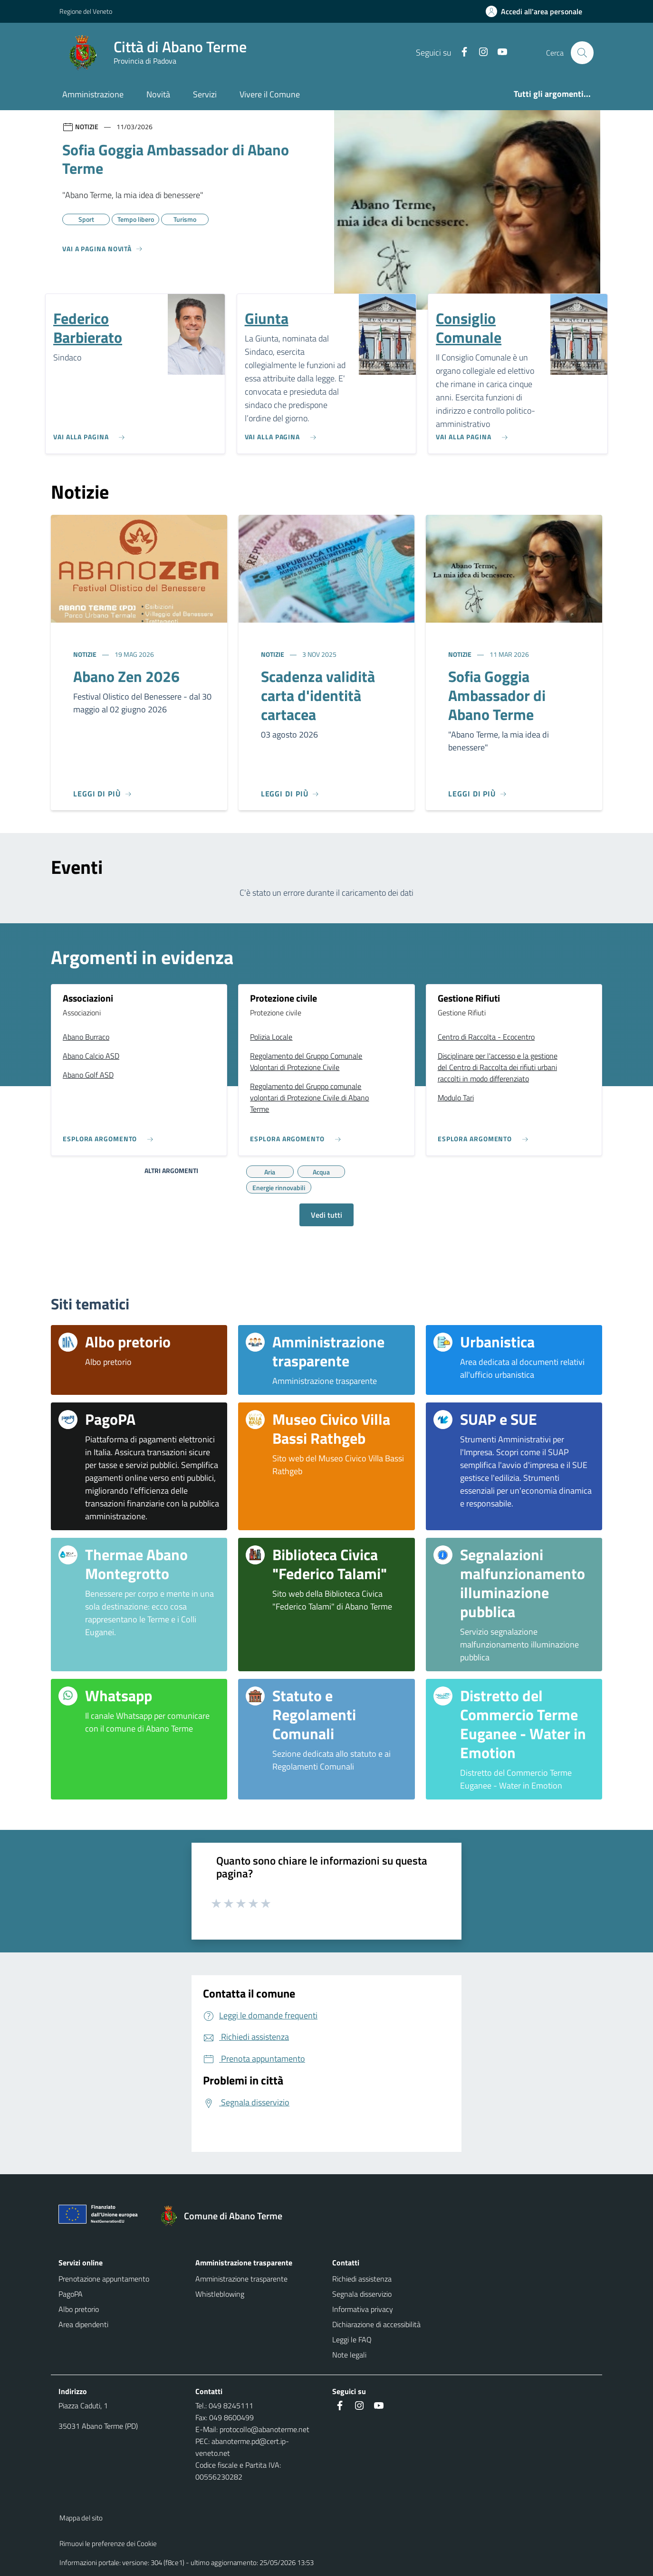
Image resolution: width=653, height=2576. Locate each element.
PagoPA (70, 2294)
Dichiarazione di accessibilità (376, 2324)
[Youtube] (498, 52)
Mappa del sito (81, 2517)
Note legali (349, 2354)
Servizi (205, 94)
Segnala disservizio (362, 2294)
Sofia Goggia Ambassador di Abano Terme (497, 695)
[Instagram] (479, 52)
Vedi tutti (326, 1215)
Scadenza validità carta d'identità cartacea (318, 695)
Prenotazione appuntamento (103, 2278)
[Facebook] (460, 52)
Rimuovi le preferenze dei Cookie (108, 2543)
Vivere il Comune (270, 94)
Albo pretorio (78, 2309)
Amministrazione (93, 94)
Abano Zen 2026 (126, 676)
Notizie (85, 654)
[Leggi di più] (102, 793)
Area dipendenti (83, 2324)
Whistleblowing (219, 2294)
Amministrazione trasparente (241, 2278)
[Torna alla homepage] (225, 2216)
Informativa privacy (362, 2309)
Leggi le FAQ (352, 2339)
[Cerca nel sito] (582, 52)
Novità (158, 94)
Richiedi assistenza (362, 2278)
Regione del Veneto (85, 11)
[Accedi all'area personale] (538, 11)
